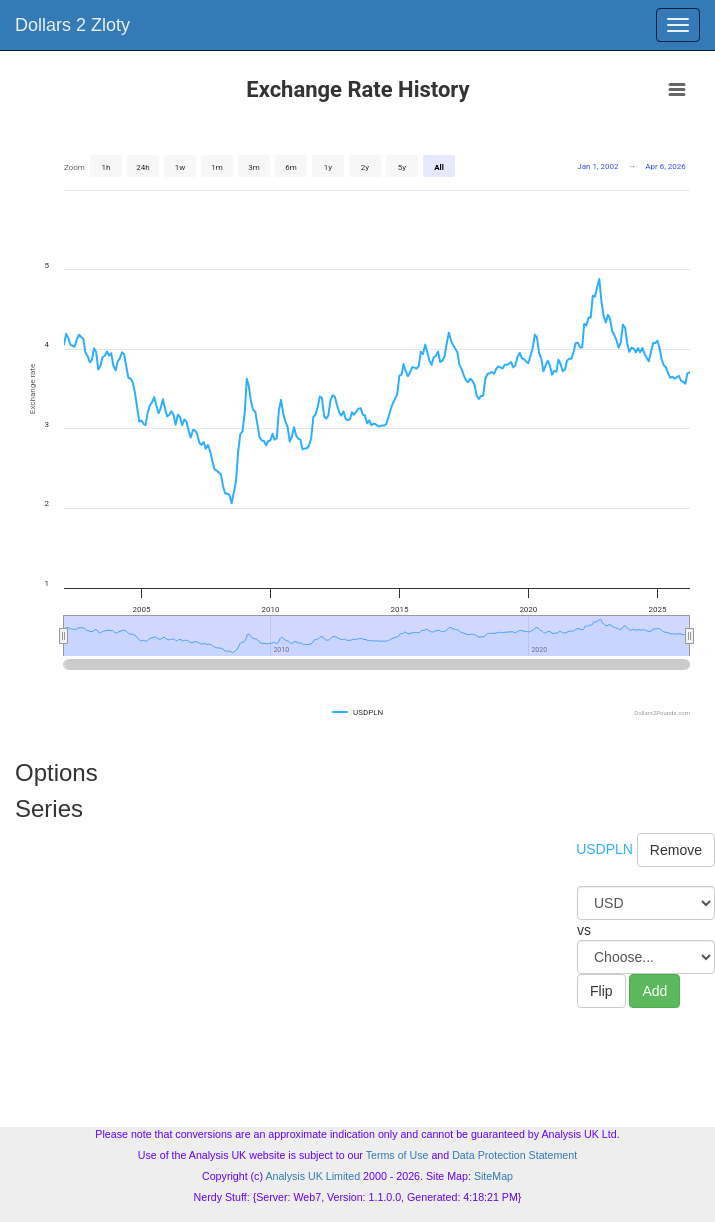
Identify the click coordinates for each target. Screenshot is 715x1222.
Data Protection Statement (514, 1155)
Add (654, 991)
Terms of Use (397, 1155)
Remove (676, 850)
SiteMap (493, 1176)
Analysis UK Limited (312, 1176)
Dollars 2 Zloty (72, 25)
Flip (601, 991)
